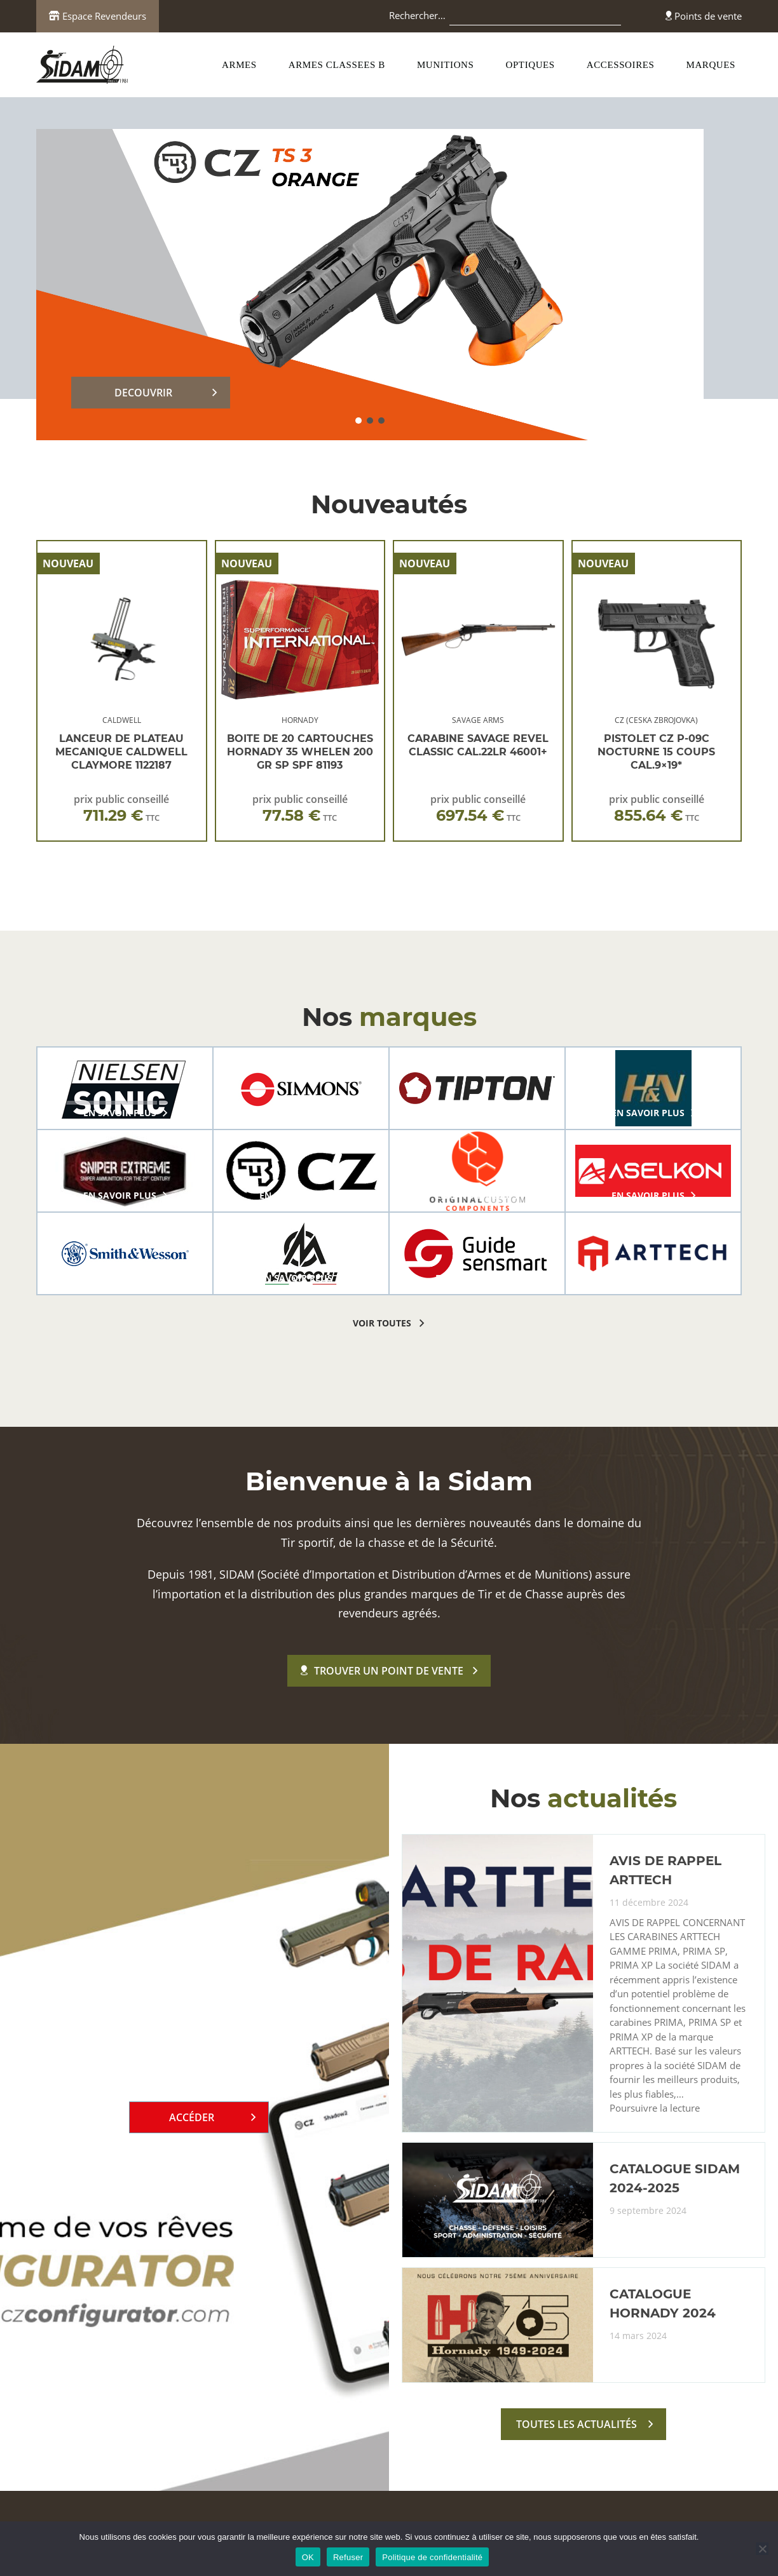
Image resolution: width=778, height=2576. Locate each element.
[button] (358, 420)
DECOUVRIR (143, 393)
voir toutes (382, 1323)
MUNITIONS (445, 65)
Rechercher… (417, 15)
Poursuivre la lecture (655, 2108)
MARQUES (710, 65)
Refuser (348, 2557)
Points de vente (703, 16)
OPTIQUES (530, 65)
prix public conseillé (121, 808)
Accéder (191, 2117)
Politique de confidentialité (432, 2557)
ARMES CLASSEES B (337, 65)
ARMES (239, 65)
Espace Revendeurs (97, 16)
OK (308, 2557)
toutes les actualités (576, 2424)
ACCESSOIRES (621, 65)
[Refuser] (762, 2548)
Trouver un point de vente (382, 1671)
